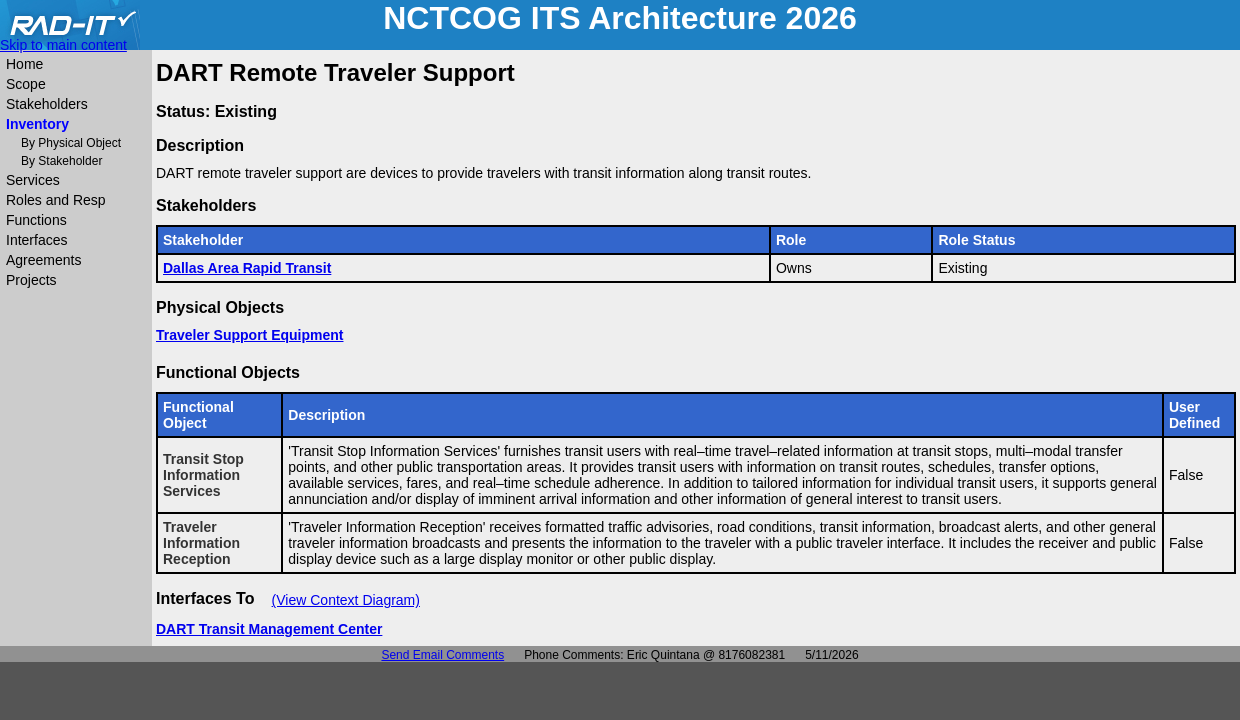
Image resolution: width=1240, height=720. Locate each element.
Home (24, 64)
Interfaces (36, 240)
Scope (26, 84)
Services (33, 180)
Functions (36, 220)
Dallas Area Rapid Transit (247, 268)
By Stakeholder (61, 161)
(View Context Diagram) (346, 600)
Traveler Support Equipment (249, 335)
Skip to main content (63, 45)
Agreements (43, 260)
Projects (31, 280)
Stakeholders (47, 104)
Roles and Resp (56, 200)
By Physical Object (71, 143)
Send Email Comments (442, 655)
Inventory (37, 124)
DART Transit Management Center (269, 629)
